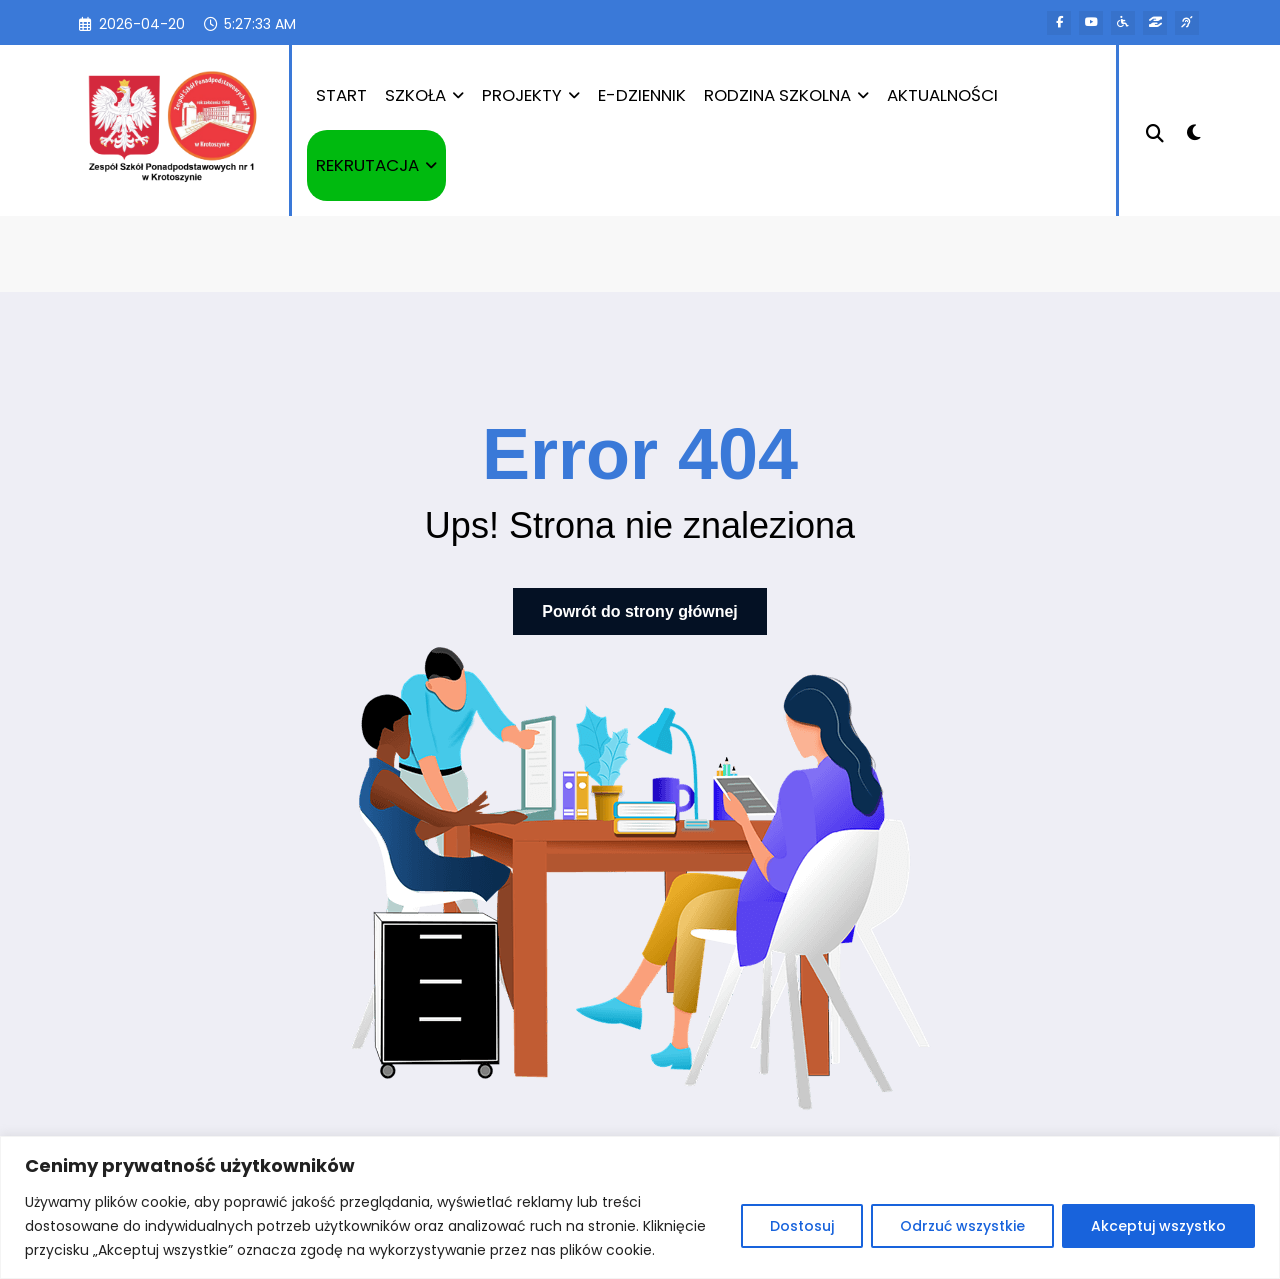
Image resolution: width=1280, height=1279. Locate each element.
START (341, 95)
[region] (640, 1207)
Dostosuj (802, 1226)
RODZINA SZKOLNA (786, 95)
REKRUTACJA (376, 165)
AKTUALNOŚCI (942, 95)
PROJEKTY (531, 95)
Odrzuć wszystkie (962, 1226)
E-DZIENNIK (642, 95)
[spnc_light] (1194, 130)
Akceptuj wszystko (1158, 1226)
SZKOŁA (424, 95)
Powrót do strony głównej (640, 611)
